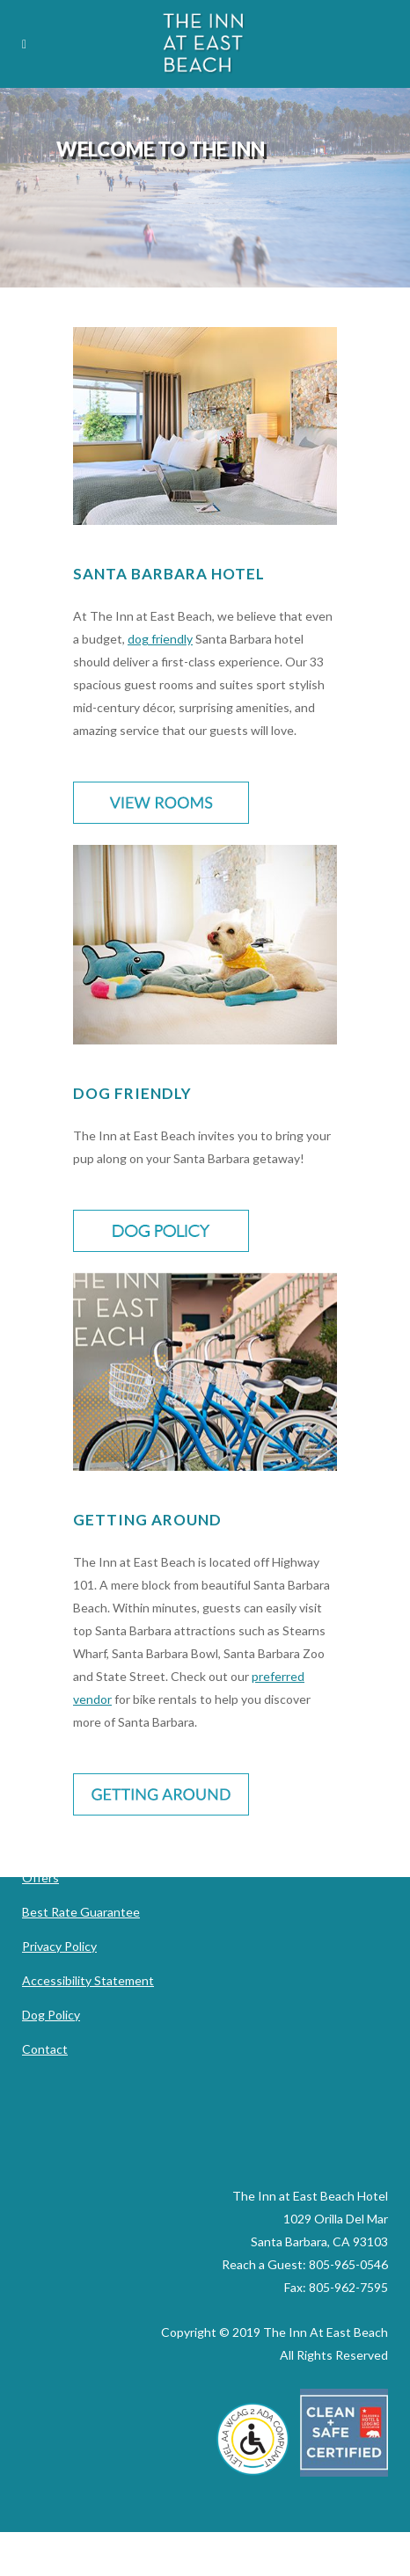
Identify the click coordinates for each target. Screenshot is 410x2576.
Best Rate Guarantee (81, 1911)
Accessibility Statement (88, 1980)
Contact (45, 2048)
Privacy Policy (59, 1946)
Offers (40, 1877)
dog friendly (160, 638)
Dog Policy (51, 2014)
